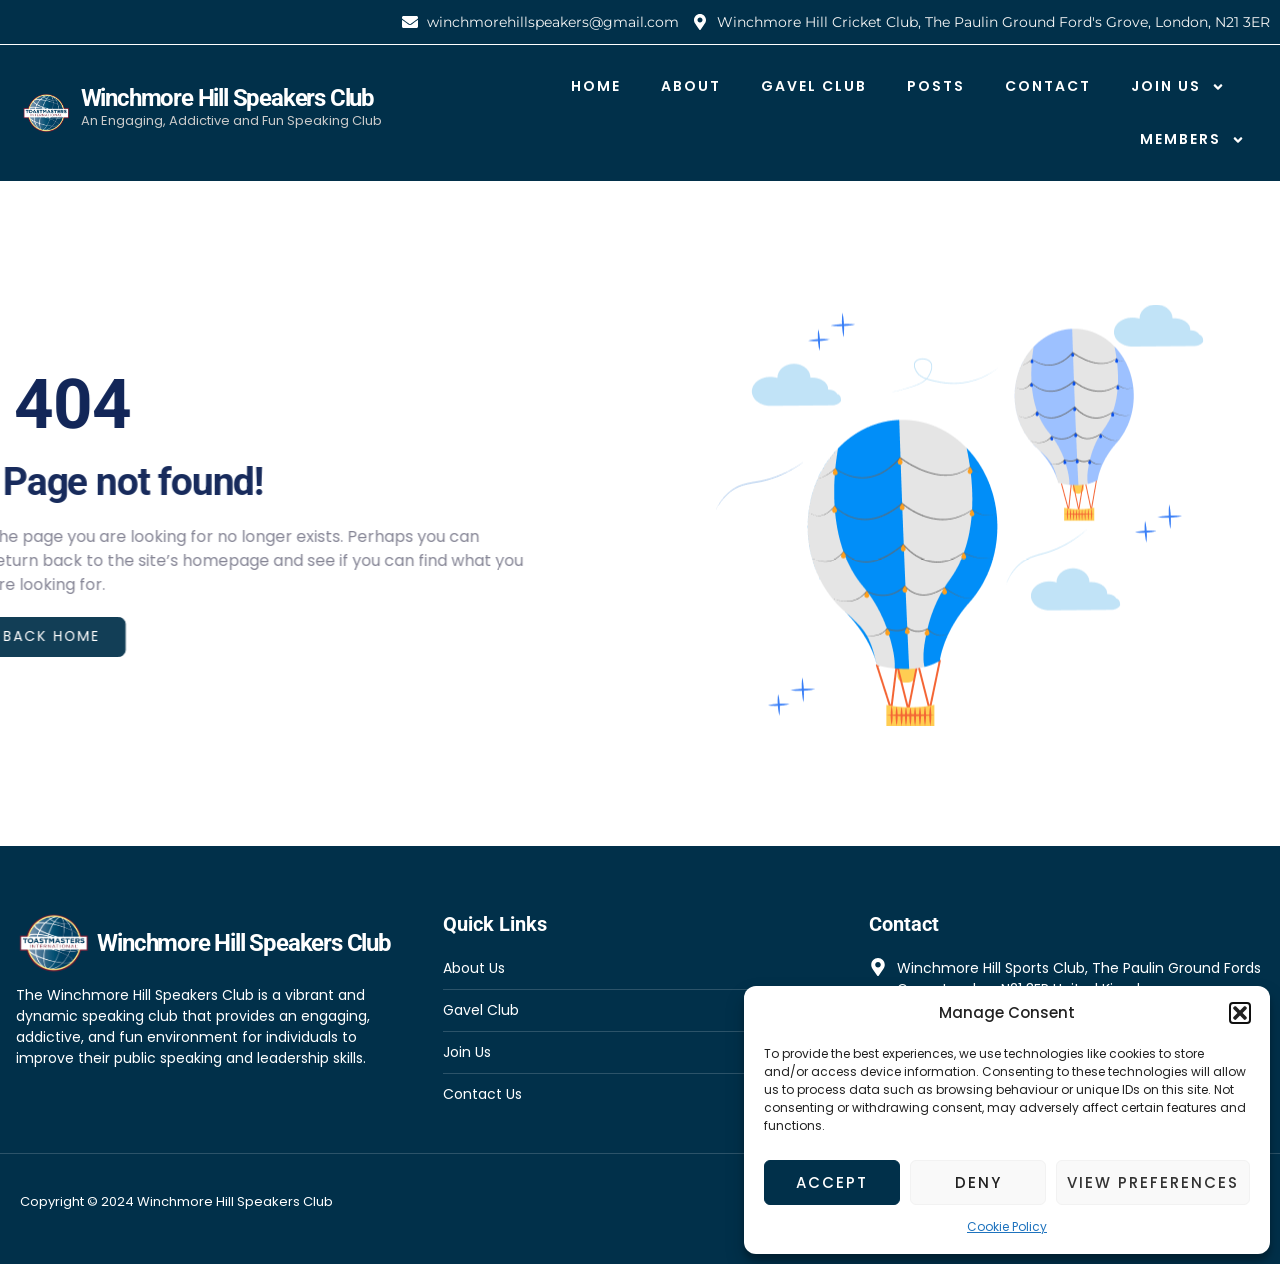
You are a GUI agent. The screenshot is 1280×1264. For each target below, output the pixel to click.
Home (596, 86)
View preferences (1153, 1182)
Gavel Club (814, 86)
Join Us (1178, 87)
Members (1192, 140)
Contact (1048, 86)
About (691, 86)
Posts (936, 86)
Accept (832, 1182)
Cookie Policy (1007, 1226)
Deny (978, 1182)
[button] (1240, 1013)
